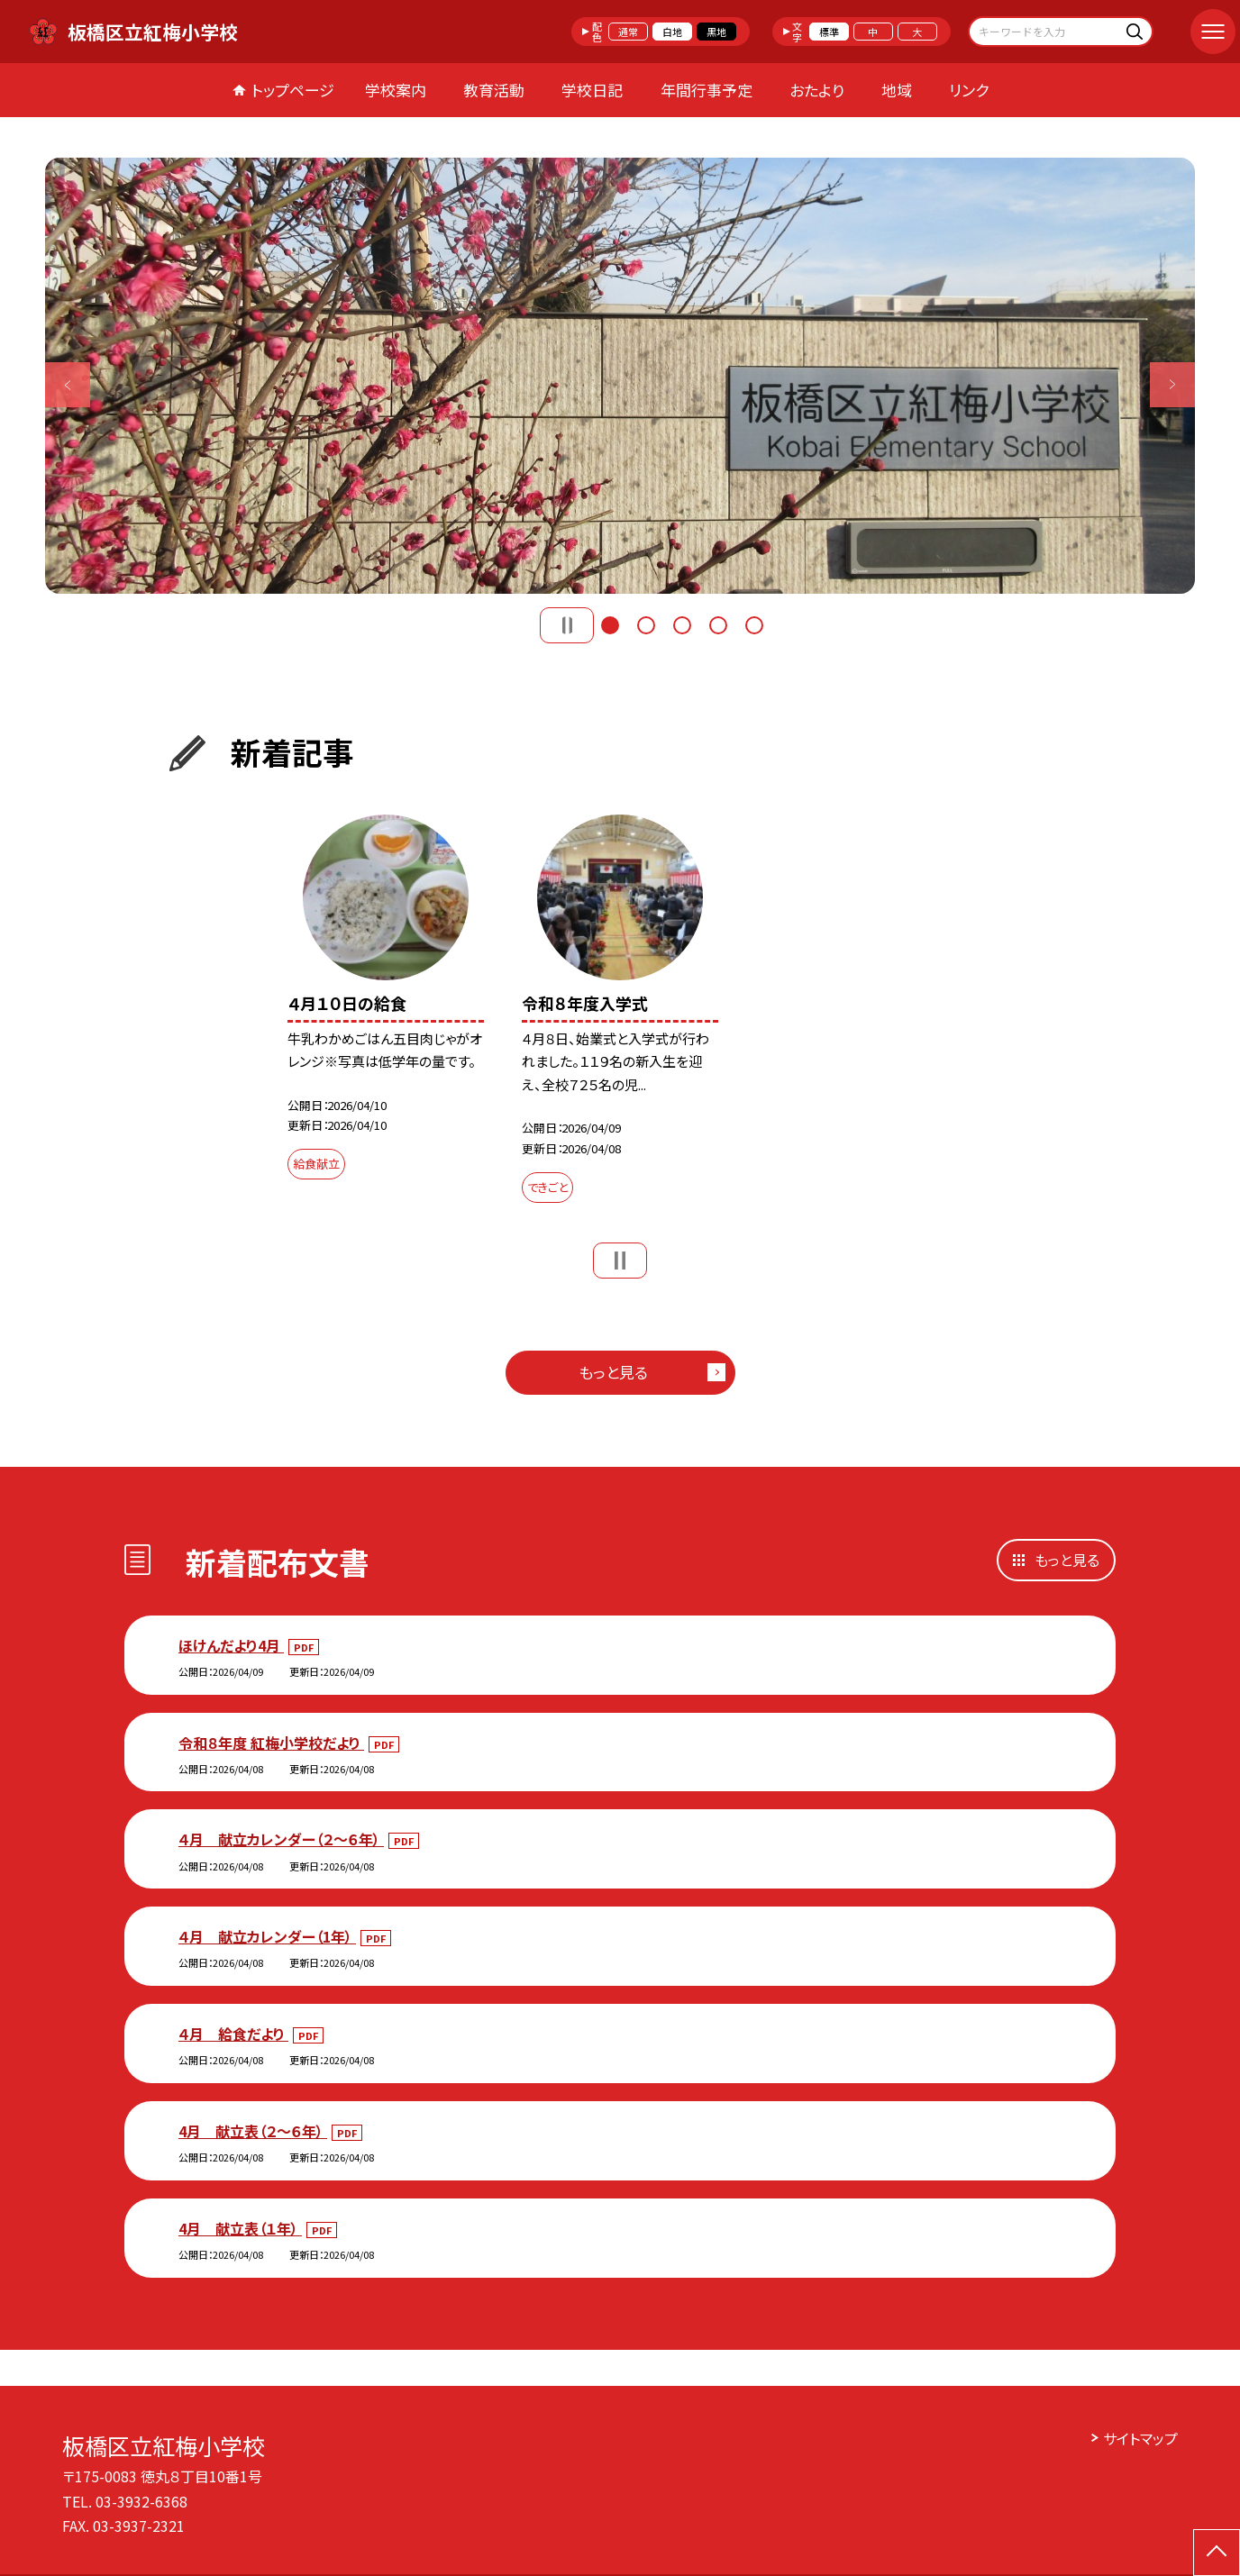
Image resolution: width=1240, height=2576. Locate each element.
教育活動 (493, 89)
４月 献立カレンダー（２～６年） (281, 1839)
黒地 (716, 31)
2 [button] (646, 625)
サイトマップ (1140, 2438)
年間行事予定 (706, 89)
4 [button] (718, 625)
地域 (896, 89)
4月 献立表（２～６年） (252, 2131)
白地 (672, 31)
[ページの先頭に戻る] (1216, 2552)
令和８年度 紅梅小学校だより (271, 1742)
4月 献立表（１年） (240, 2228)
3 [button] (682, 625)
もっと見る (613, 1372)
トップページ (292, 89)
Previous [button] (67, 384)
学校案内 (395, 89)
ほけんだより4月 (231, 1645)
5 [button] (754, 625)
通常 (628, 31)
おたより (816, 89)
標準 (829, 31)
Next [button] (1172, 384)
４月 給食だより (233, 2033)
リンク (969, 89)
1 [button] (610, 625)
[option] (620, 376)
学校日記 (592, 89)
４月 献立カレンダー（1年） (267, 1936)
